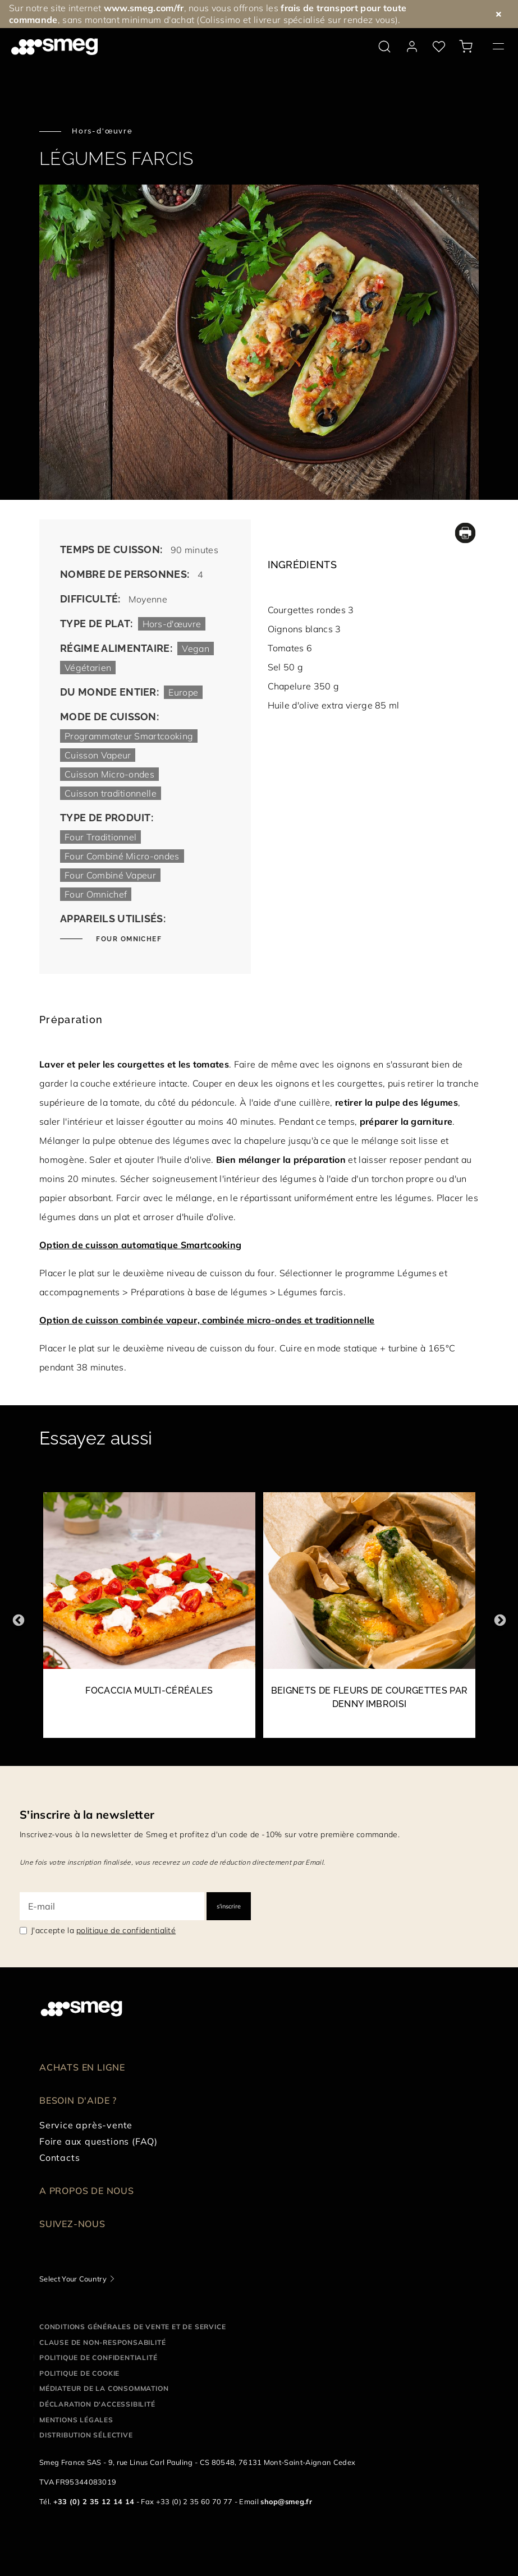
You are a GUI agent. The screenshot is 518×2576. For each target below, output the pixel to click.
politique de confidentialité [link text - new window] (126, 1930)
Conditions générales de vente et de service (132, 2326)
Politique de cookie (79, 2373)
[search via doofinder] (384, 46)
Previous (18, 1620)
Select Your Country (73, 2278)
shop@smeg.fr (286, 2501)
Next (500, 1620)
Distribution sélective (86, 2435)
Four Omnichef (128, 939)
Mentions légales (76, 2420)
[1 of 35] (149, 1620)
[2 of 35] (369, 1620)
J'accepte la (103, 1930)
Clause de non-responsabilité (102, 2342)
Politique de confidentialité (98, 2357)
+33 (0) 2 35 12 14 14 (94, 2501)
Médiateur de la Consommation (103, 2388)
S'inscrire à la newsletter (87, 1814)
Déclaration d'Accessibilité (97, 2404)
